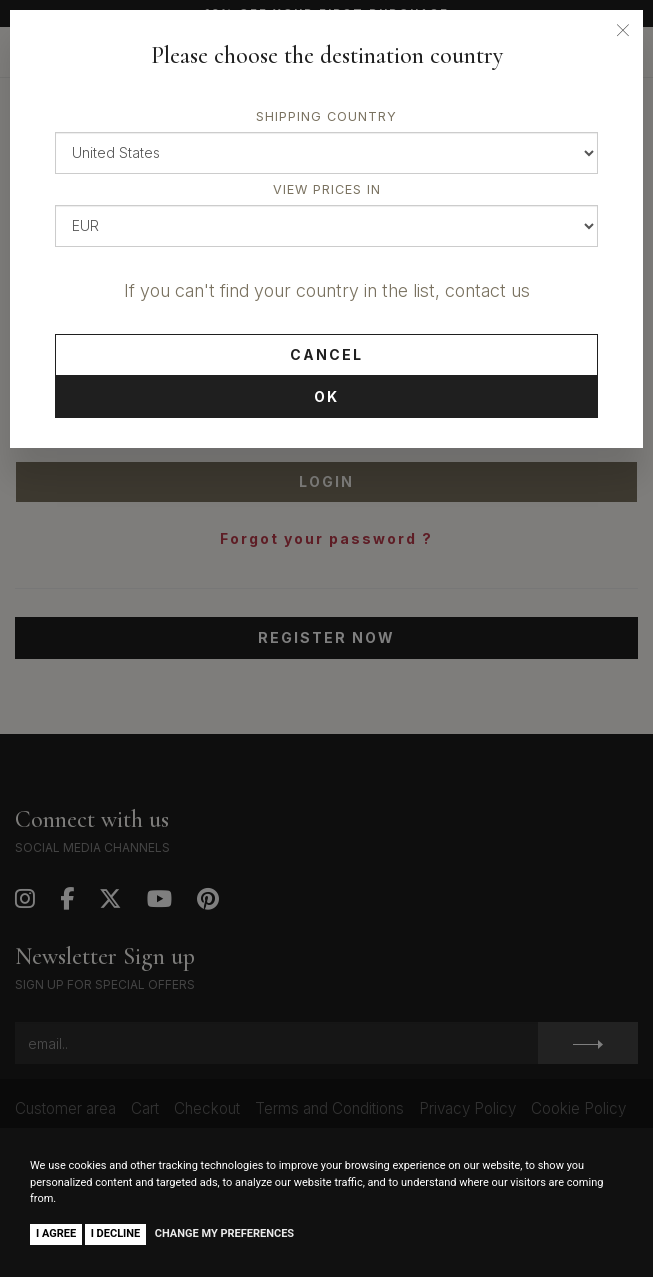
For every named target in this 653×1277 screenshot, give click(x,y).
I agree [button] (56, 1233)
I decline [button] (116, 1233)
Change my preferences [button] (224, 1233)
